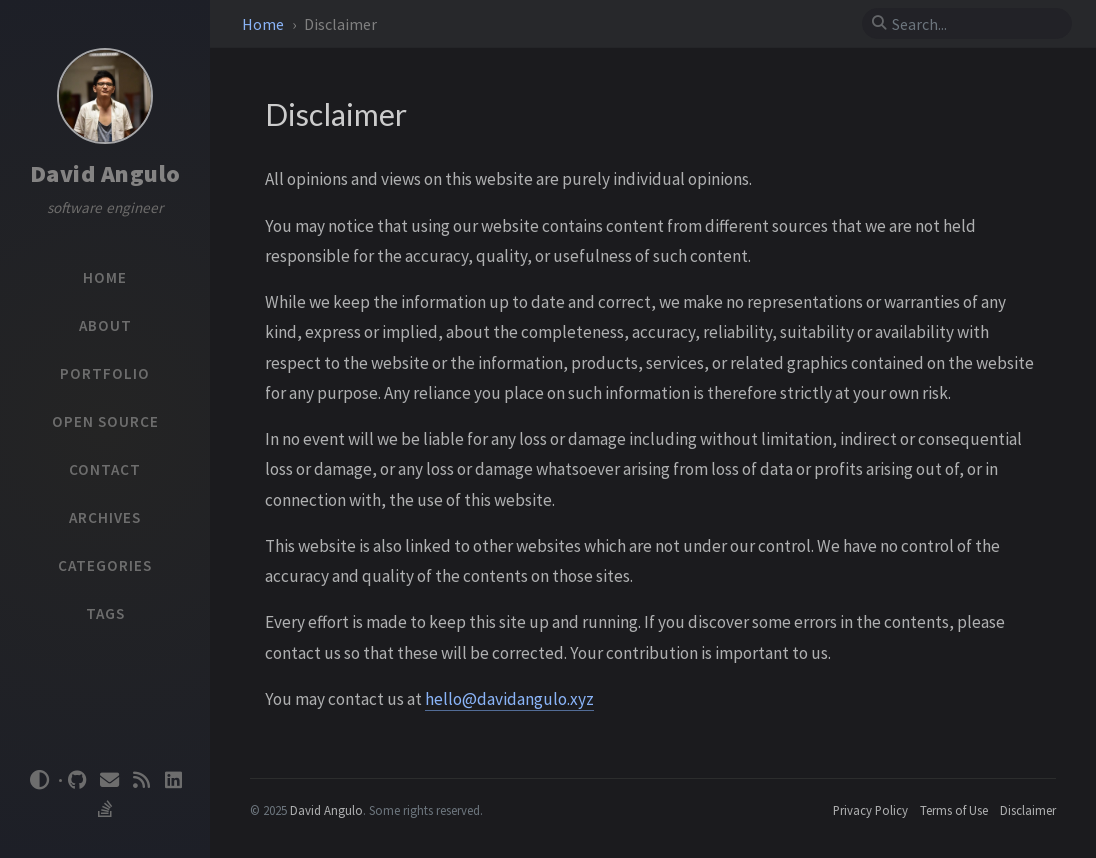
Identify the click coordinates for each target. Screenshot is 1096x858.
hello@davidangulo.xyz (509, 699)
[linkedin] (174, 780)
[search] (975, 24)
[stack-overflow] (105, 809)
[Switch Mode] (39, 780)
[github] (78, 780)
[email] (110, 780)
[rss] (142, 780)
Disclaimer (1028, 810)
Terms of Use (954, 810)
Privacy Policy (870, 810)
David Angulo (105, 173)
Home (264, 24)
